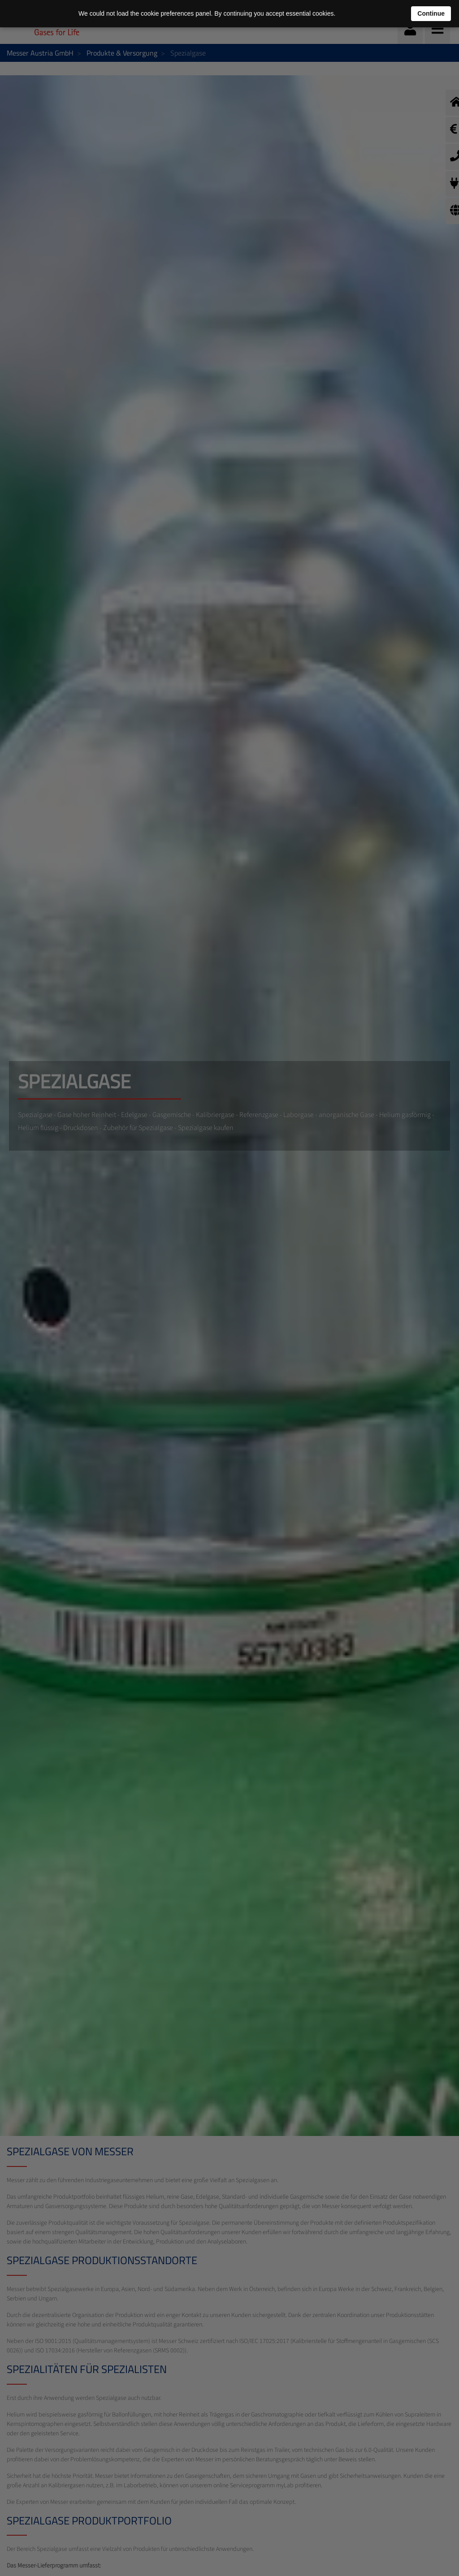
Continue (431, 13)
